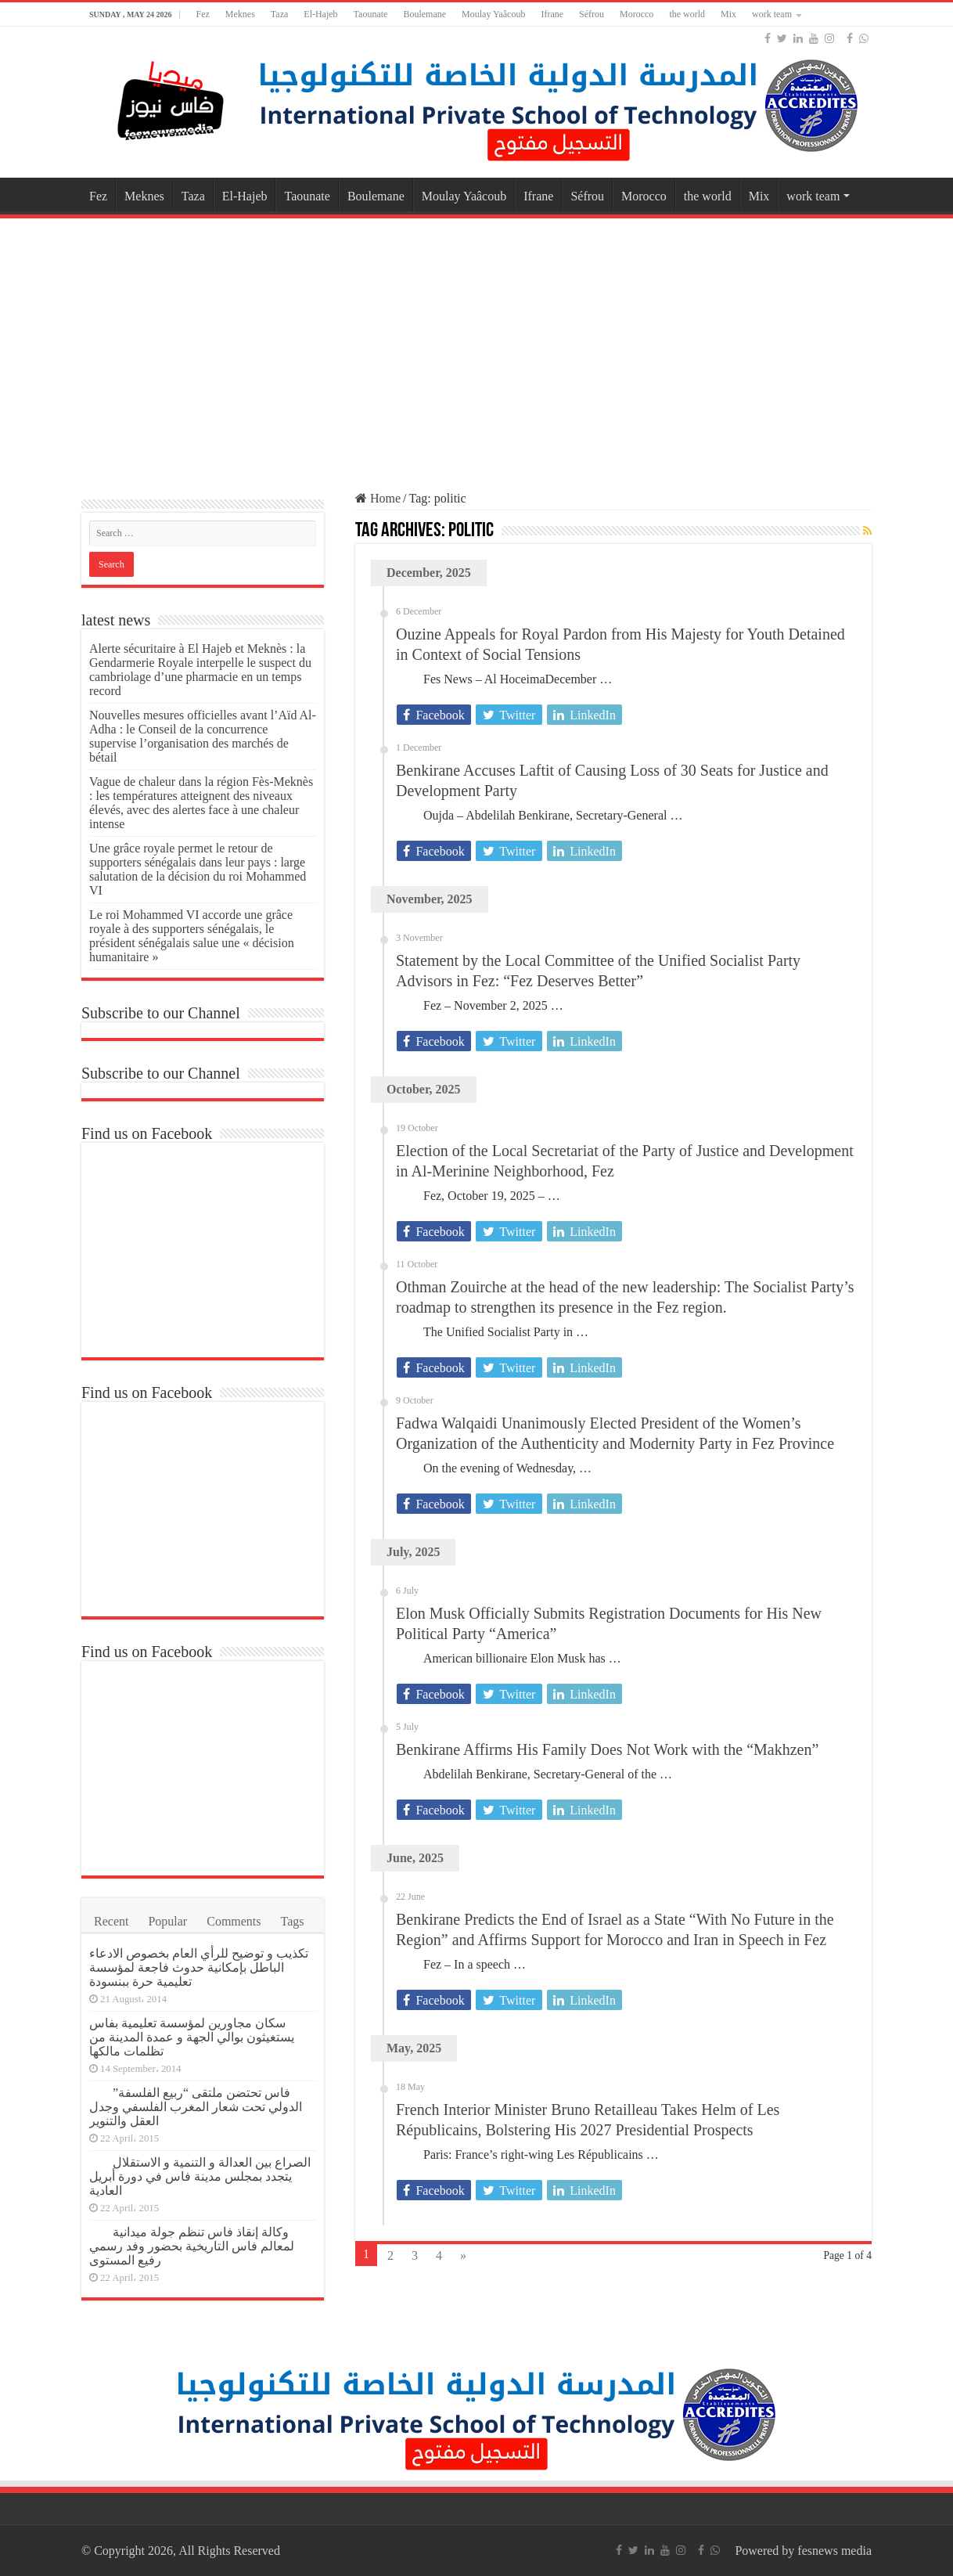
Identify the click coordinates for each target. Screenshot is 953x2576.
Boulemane (424, 14)
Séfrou (591, 14)
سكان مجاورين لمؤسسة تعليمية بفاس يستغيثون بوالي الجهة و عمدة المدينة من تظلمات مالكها (191, 2037)
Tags (292, 1921)
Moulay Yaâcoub (493, 14)
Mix (728, 14)
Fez (202, 14)
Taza (279, 14)
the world (687, 14)
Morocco (636, 14)
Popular (167, 1921)
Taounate (371, 14)
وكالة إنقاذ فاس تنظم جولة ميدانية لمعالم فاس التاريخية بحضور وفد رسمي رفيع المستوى (191, 2246)
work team (772, 14)
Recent (111, 1921)
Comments (234, 1921)
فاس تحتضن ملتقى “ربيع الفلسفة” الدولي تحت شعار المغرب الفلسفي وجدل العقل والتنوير (195, 2106)
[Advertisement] (476, 347)
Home (378, 498)
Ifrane (552, 14)
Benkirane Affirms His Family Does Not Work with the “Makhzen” (607, 1749)
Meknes (240, 14)
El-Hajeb (320, 14)
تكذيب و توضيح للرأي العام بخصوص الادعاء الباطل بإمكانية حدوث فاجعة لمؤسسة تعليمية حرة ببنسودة (198, 1967)
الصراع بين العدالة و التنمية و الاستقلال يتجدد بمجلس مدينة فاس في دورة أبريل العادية (200, 2176)
